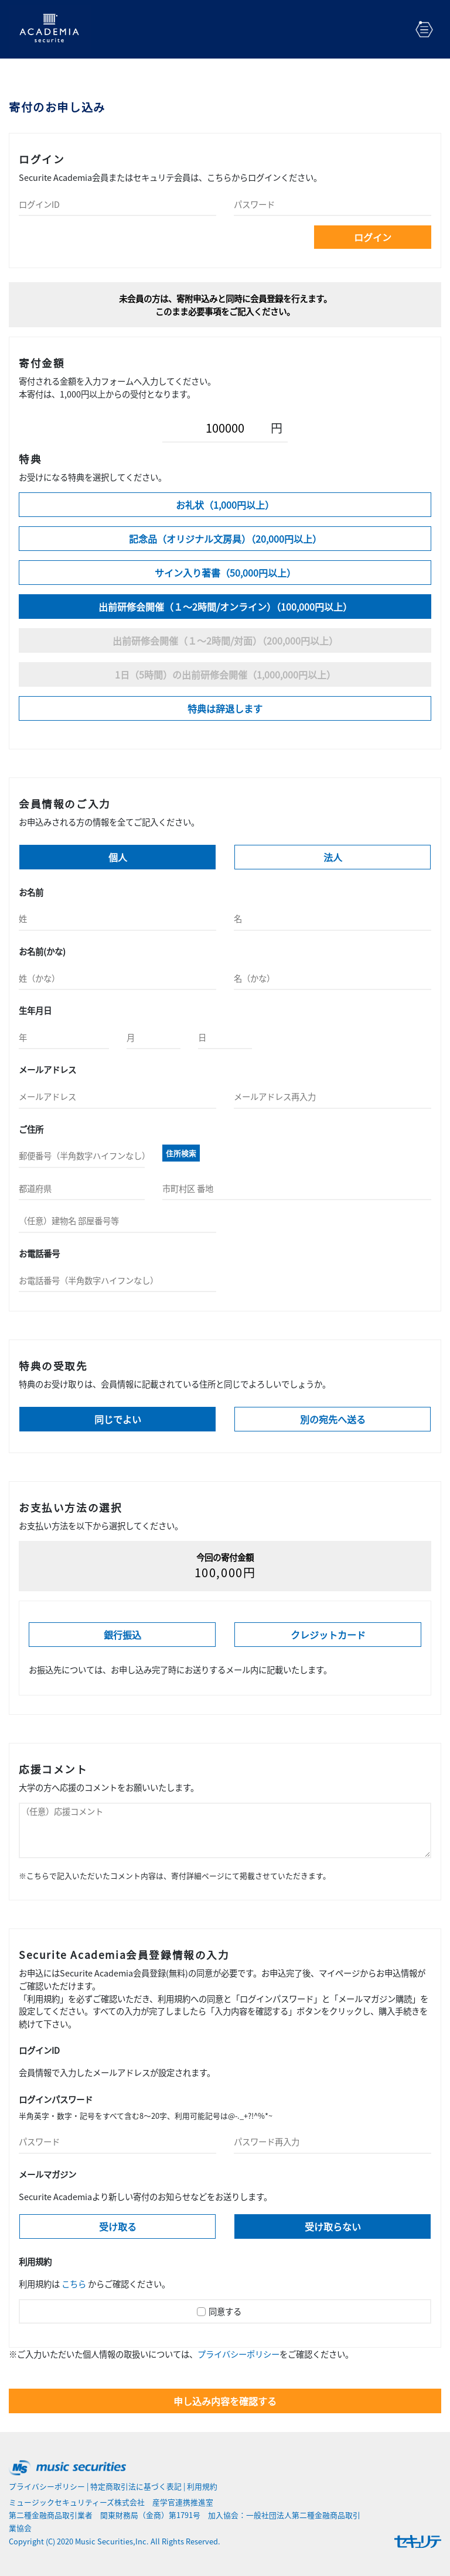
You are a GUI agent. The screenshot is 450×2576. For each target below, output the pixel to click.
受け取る (118, 2226)
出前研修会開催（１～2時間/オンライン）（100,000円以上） (225, 607)
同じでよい (117, 1419)
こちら (74, 2283)
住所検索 (181, 1153)
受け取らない (333, 2226)
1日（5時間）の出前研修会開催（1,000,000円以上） (225, 674)
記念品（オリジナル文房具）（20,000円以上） (225, 539)
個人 (117, 857)
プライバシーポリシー (238, 2354)
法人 (332, 857)
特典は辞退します (225, 708)
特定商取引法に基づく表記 (136, 2486)
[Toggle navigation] (424, 29)
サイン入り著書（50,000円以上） (225, 573)
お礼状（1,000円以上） (225, 505)
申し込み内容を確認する (225, 2401)
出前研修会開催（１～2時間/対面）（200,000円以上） (225, 640)
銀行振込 (122, 1635)
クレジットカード (328, 1635)
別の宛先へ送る (333, 1419)
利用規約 (202, 2486)
